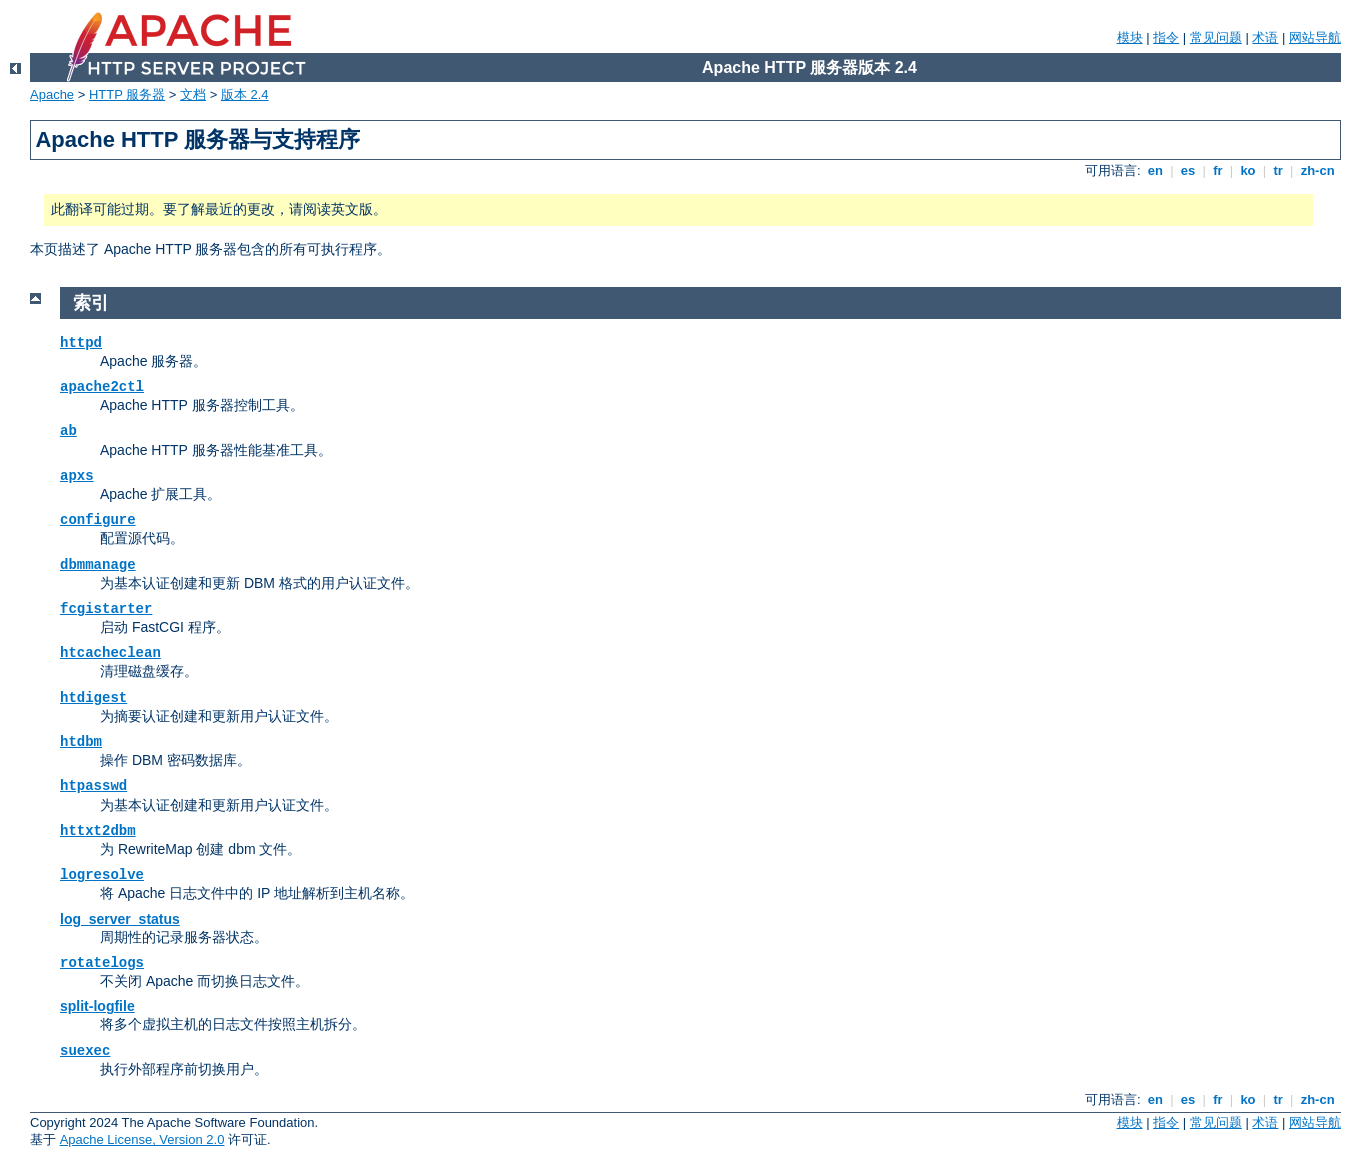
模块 (1130, 37)
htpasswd (93, 786)
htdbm (81, 742)
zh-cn (1317, 170)
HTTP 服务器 (127, 94)
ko (1248, 170)
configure (98, 520)
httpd (81, 343)
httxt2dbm (98, 831)
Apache (52, 94)
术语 (1265, 37)
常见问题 (1216, 37)
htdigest (93, 698)
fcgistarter (106, 609)
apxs (77, 476)
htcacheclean (110, 653)
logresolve (102, 875)
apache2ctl (102, 387)
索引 (91, 303)
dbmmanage (98, 565)
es (1188, 170)
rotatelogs (102, 963)
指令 (1166, 37)
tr (1278, 170)
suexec (85, 1051)
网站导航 (1315, 37)
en (1155, 170)
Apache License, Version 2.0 (142, 1139)
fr (1218, 170)
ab (68, 431)
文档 (193, 94)
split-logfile (97, 1006)
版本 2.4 (245, 94)
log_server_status (120, 919)
